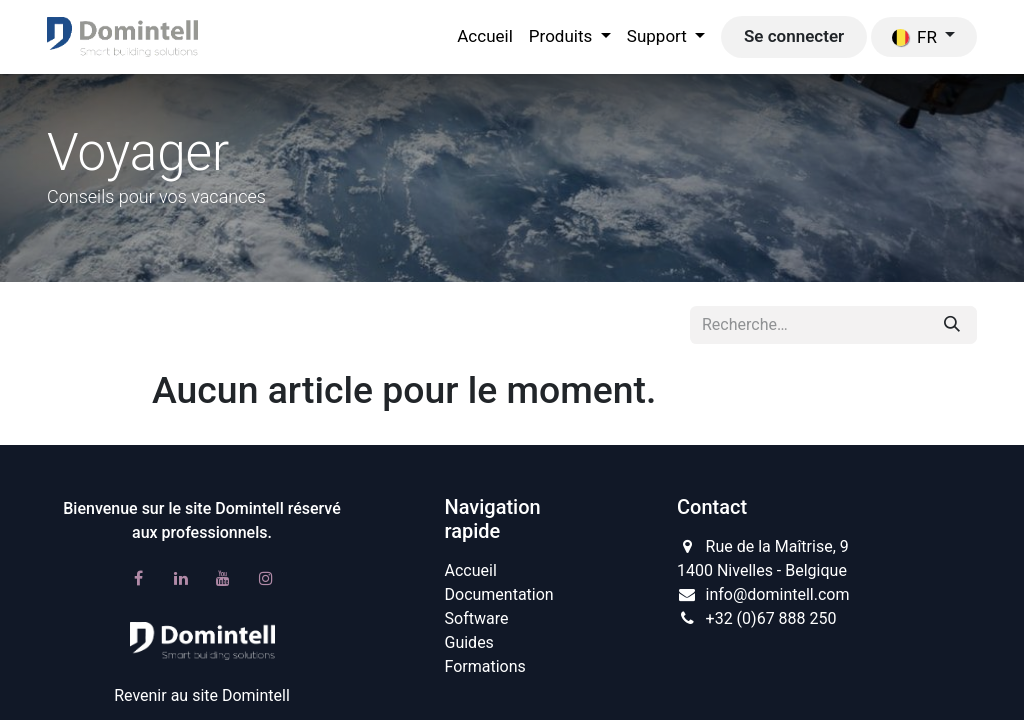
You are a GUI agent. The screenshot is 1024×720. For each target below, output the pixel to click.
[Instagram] (266, 578)
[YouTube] (223, 578)
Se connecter (794, 36)
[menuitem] (485, 37)
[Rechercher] (952, 325)
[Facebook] (138, 578)
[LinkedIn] (181, 578)
